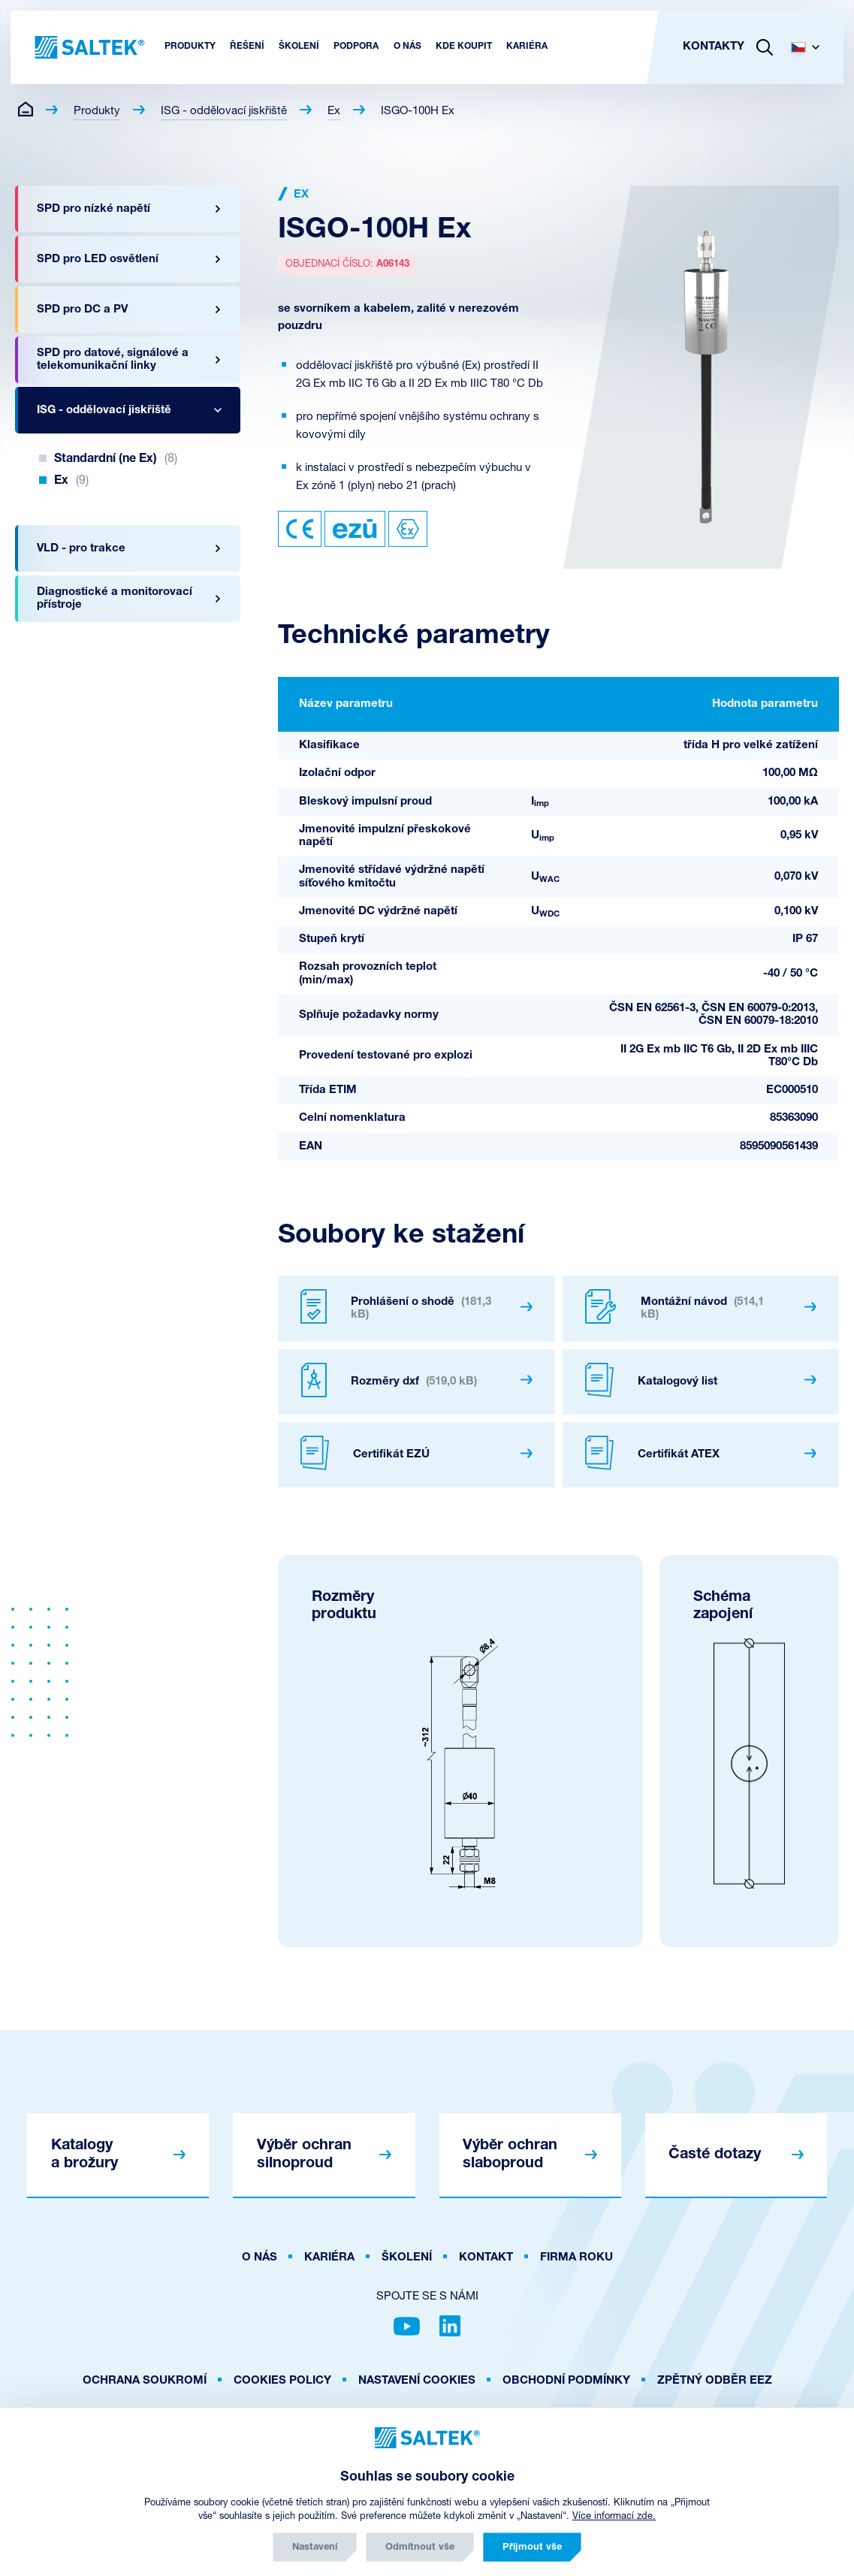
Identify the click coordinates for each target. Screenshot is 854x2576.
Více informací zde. (614, 2516)
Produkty (97, 111)
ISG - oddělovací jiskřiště (224, 111)
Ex (333, 111)
